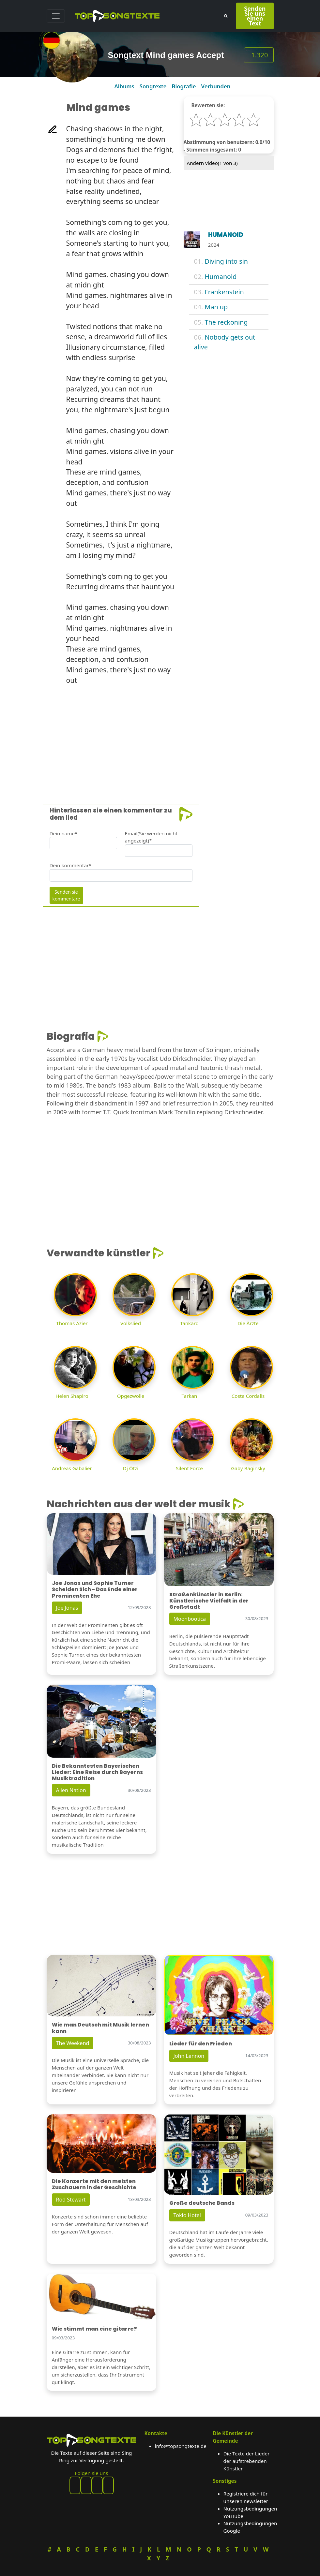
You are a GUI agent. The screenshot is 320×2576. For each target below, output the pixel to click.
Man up (216, 306)
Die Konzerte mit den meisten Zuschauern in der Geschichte (94, 2184)
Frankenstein (224, 291)
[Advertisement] (160, 736)
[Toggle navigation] (56, 15)
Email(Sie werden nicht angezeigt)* (151, 837)
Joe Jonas (67, 1607)
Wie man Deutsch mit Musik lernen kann (100, 2028)
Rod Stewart (71, 2199)
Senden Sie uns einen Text (255, 16)
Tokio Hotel (187, 2215)
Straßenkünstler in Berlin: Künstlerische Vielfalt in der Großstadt (209, 1601)
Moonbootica (190, 1618)
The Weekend (72, 2043)
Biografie (184, 86)
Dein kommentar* (71, 865)
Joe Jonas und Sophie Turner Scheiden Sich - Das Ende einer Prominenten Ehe (95, 1589)
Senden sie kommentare (66, 895)
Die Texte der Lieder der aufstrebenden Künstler (246, 2461)
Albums (124, 86)
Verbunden (215, 86)
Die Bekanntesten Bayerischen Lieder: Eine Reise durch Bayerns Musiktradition (97, 1772)
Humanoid (221, 276)
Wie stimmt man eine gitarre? (94, 2329)
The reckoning (226, 322)
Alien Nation (71, 1790)
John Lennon (189, 2055)
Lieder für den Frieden (200, 2043)
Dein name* (64, 833)
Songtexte (153, 86)
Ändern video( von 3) (212, 163)
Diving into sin (226, 261)
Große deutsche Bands (202, 2203)
